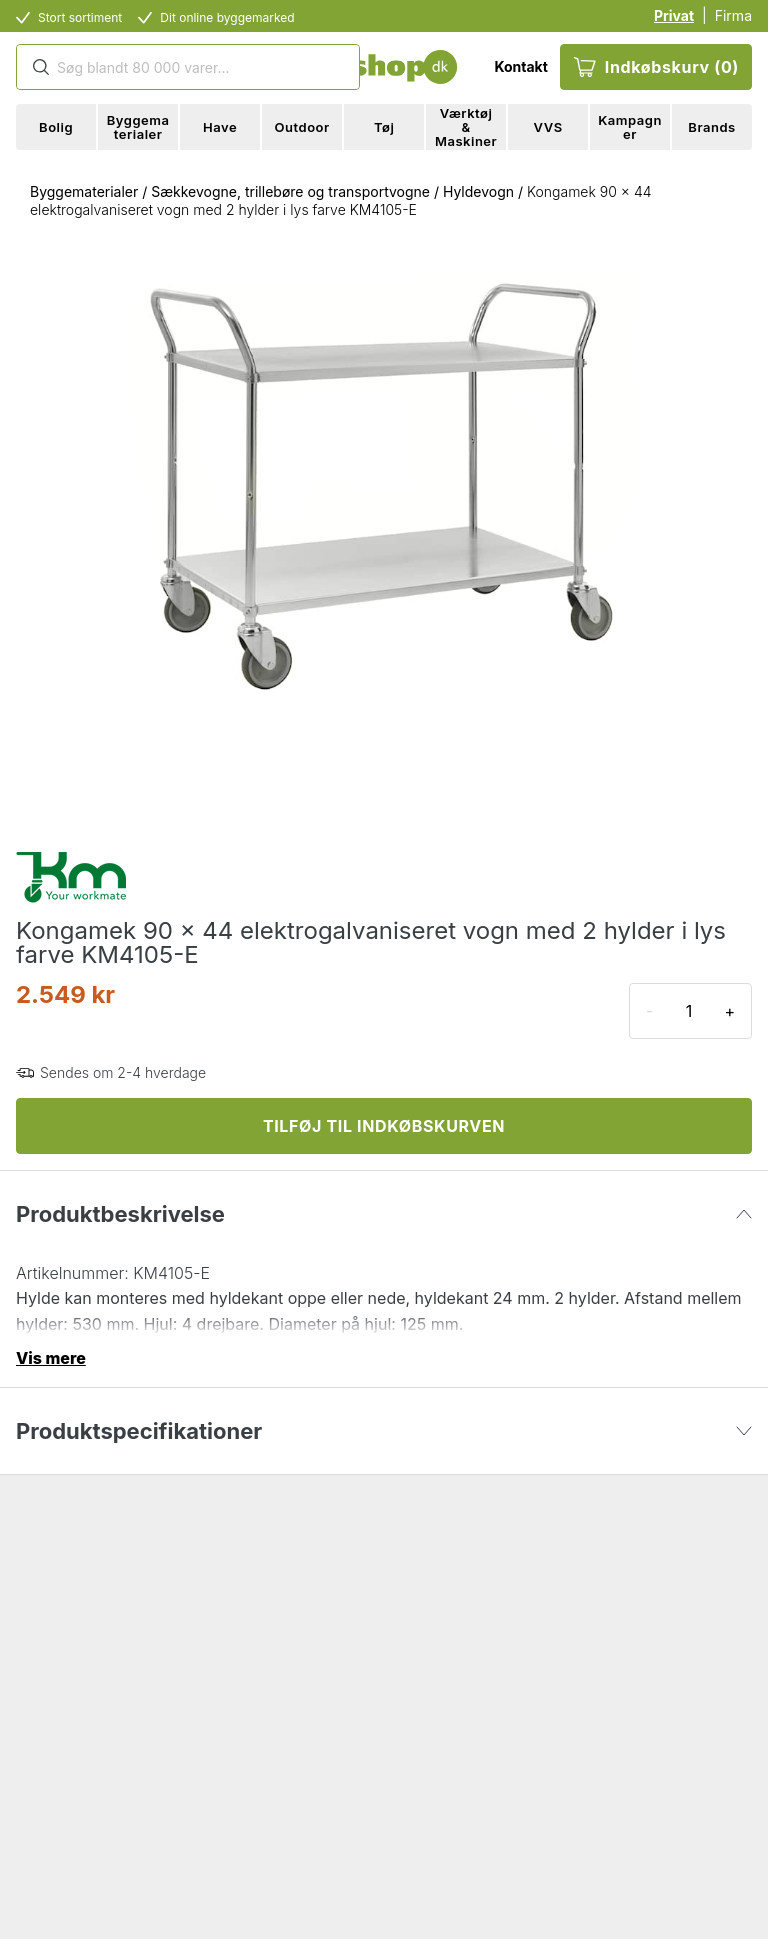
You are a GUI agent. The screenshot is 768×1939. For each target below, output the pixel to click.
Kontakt (520, 66)
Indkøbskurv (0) (656, 67)
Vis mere (51, 1358)
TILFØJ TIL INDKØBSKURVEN (384, 1126)
